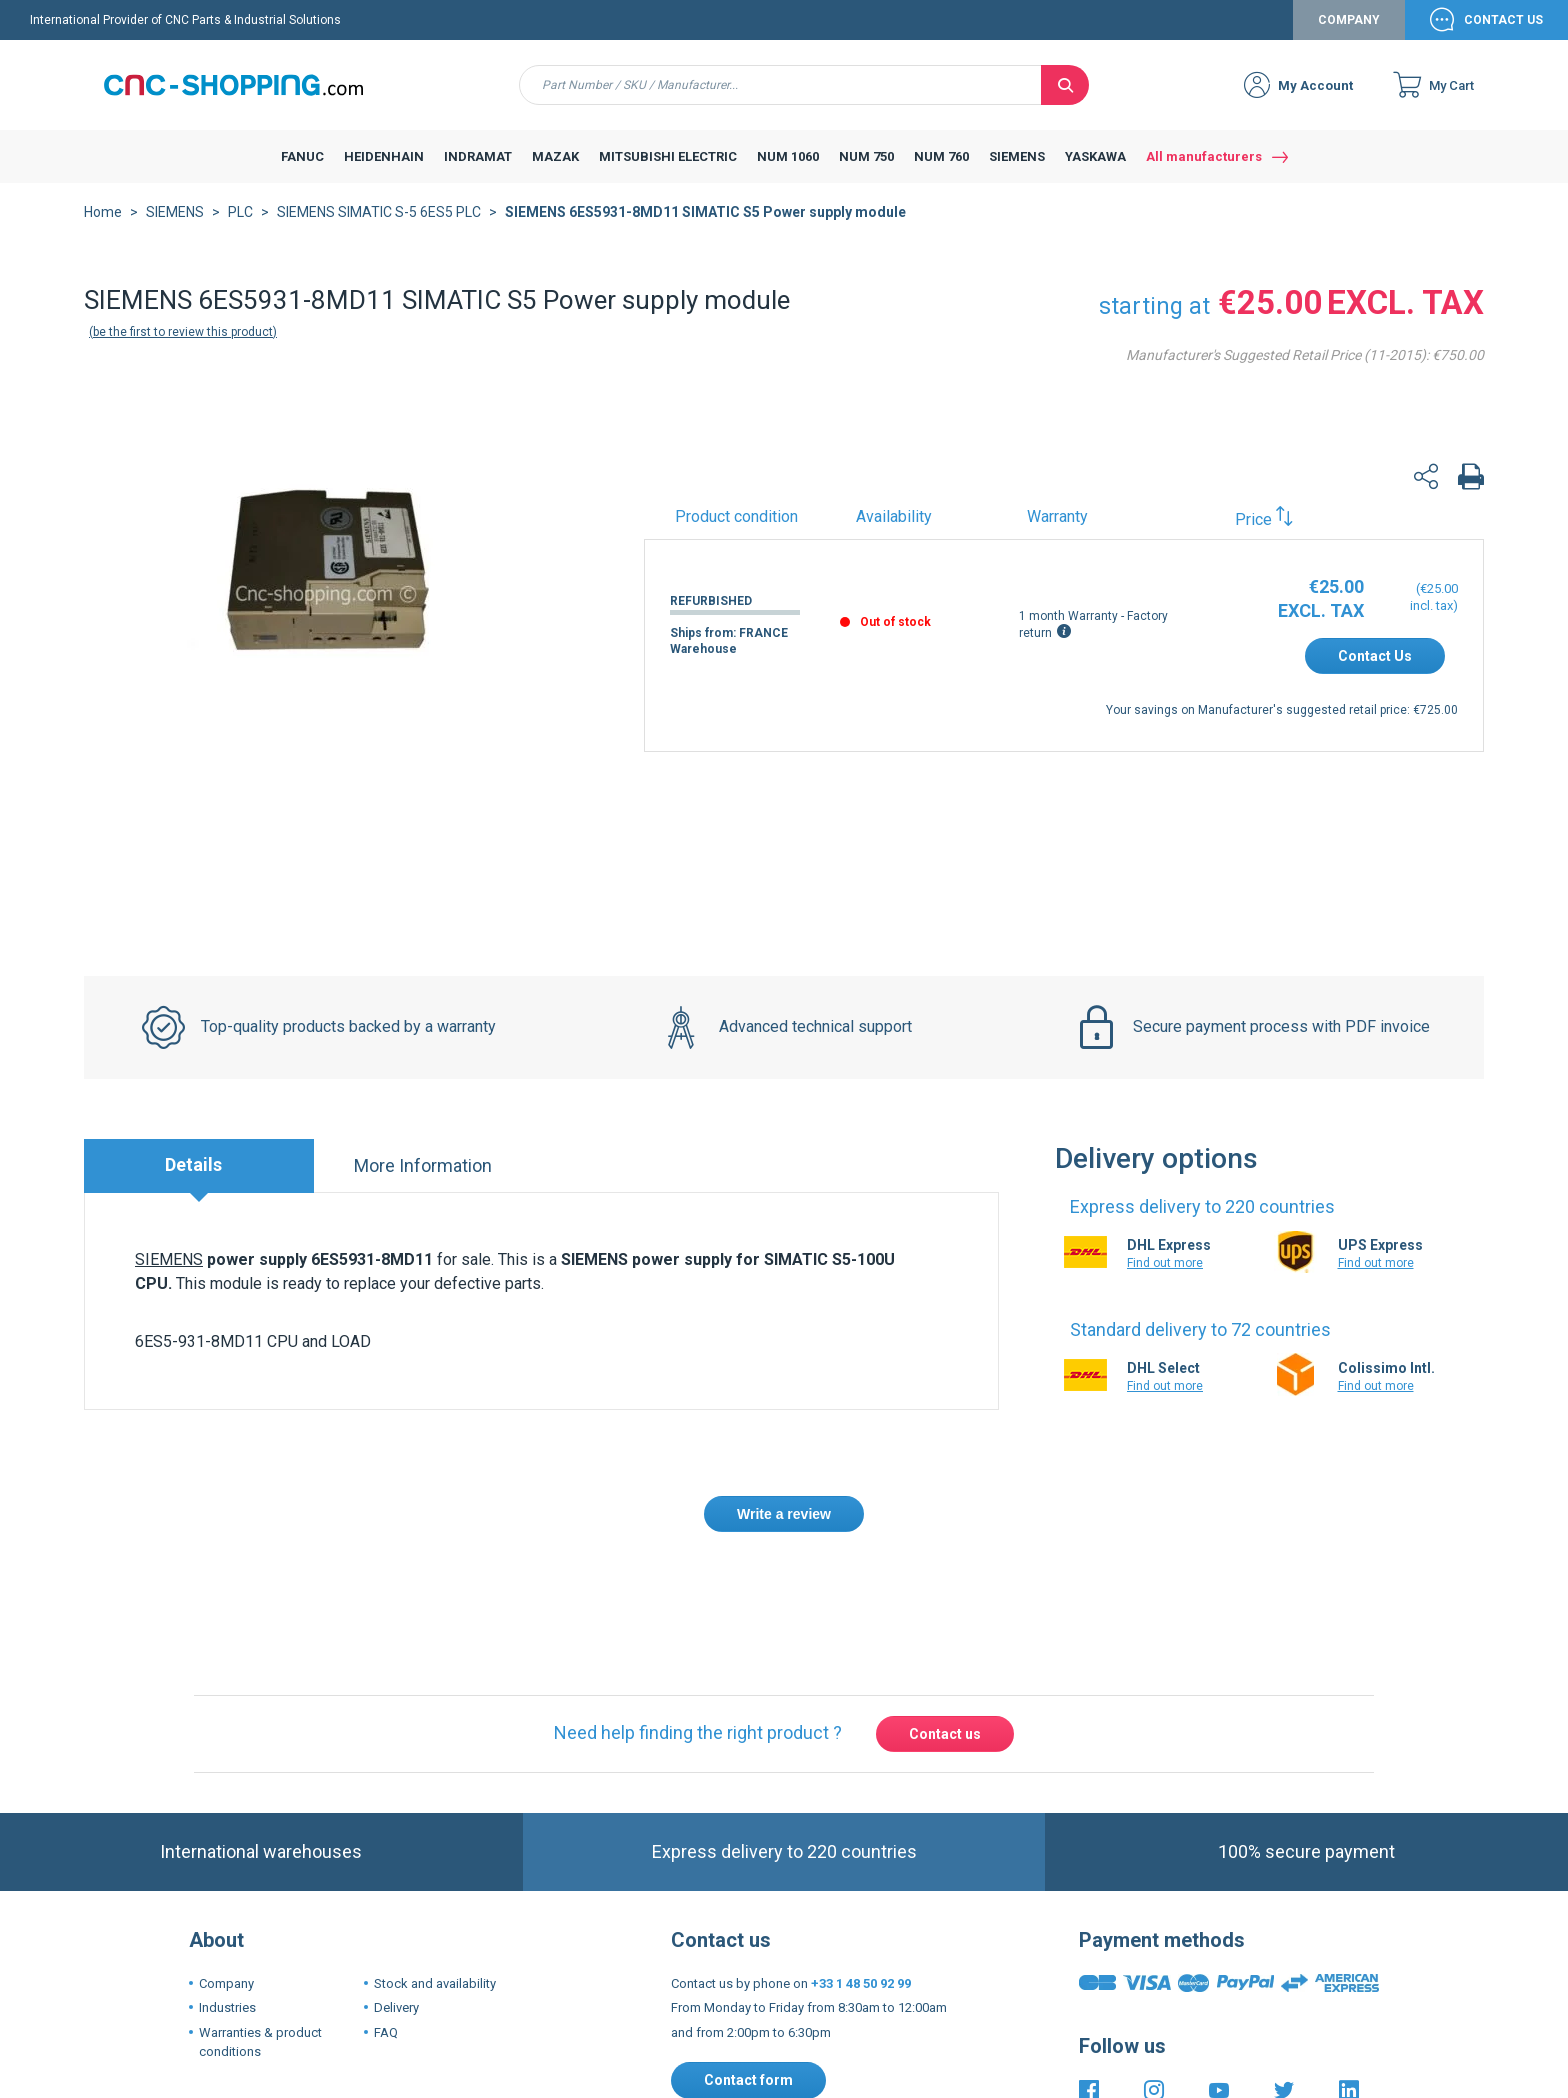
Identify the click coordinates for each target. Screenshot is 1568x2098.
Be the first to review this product (183, 332)
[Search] (1065, 85)
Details (193, 1164)
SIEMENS (175, 212)
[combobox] (780, 85)
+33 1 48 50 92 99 (861, 1983)
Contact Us (1503, 20)
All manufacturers (1204, 156)
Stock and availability (435, 1983)
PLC (240, 212)
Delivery (396, 2007)
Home (103, 212)
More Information (423, 1165)
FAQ (386, 2032)
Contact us (945, 1734)
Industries (227, 2007)
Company (1349, 20)
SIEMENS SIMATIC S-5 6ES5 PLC (379, 212)
